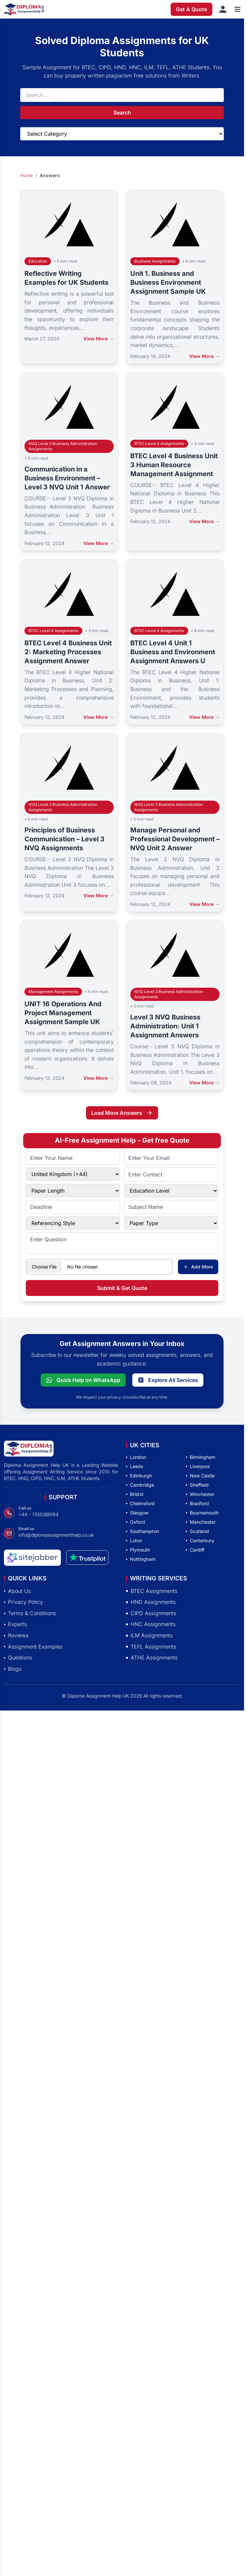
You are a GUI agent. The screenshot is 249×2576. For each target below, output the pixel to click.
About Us (17, 1591)
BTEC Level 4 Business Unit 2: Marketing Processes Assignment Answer (68, 652)
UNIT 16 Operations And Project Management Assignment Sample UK (63, 1013)
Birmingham (200, 1457)
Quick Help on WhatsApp (83, 1380)
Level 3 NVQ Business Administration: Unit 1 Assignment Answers (165, 1026)
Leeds (134, 1466)
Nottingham (140, 1559)
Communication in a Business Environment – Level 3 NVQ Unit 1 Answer (67, 478)
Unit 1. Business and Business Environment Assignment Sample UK (168, 282)
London (136, 1457)
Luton (134, 1540)
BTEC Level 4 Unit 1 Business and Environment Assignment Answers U (172, 652)
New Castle (200, 1475)
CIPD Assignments (151, 1613)
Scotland (197, 1531)
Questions (18, 1657)
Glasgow (137, 1512)
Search (122, 112)
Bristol (134, 1494)
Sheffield (197, 1485)
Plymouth (138, 1550)
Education (37, 261)
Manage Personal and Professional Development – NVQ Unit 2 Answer (175, 839)
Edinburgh (139, 1475)
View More (98, 338)
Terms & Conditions (30, 1613)
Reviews (16, 1635)
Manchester (201, 1522)
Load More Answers (122, 1113)
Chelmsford (140, 1503)
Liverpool (198, 1466)
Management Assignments (53, 991)
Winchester (200, 1494)
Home (26, 175)
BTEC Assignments (151, 1591)
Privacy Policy (23, 1602)
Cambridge (140, 1485)
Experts (15, 1624)
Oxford (135, 1522)
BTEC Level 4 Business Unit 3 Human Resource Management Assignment (174, 465)
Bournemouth (202, 1512)
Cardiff (195, 1550)
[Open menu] (237, 9)
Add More (198, 1266)
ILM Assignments (149, 1635)
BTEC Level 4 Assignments (159, 443)
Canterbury (200, 1540)
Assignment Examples (33, 1646)
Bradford (197, 1503)
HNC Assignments (151, 1624)
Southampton (142, 1531)
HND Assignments (151, 1602)
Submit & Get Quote (122, 1288)
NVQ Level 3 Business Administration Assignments (62, 446)
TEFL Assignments (151, 1646)
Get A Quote (191, 9)
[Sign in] (223, 9)
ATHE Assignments (152, 1657)
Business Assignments (155, 261)
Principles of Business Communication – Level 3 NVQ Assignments (64, 839)
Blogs (12, 1668)
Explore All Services (168, 1380)
